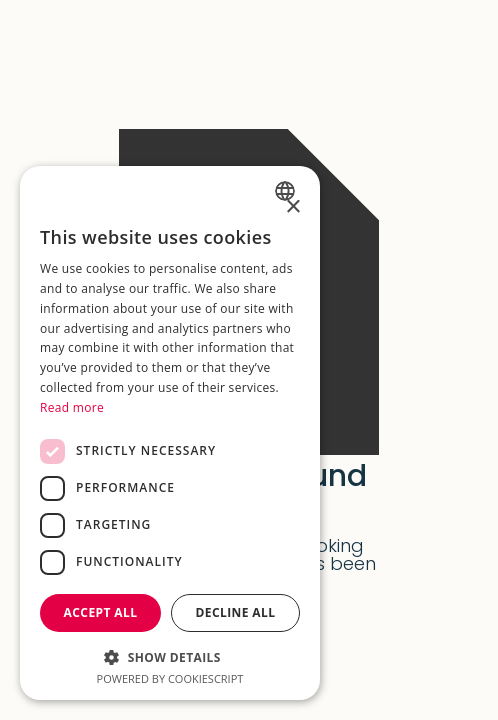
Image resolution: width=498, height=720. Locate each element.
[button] (170, 655)
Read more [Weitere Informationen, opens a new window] (72, 407)
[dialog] (170, 433)
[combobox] (287, 191)
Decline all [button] (236, 612)
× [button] (292, 207)
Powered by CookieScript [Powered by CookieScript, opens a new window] (170, 678)
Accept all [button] (101, 612)
